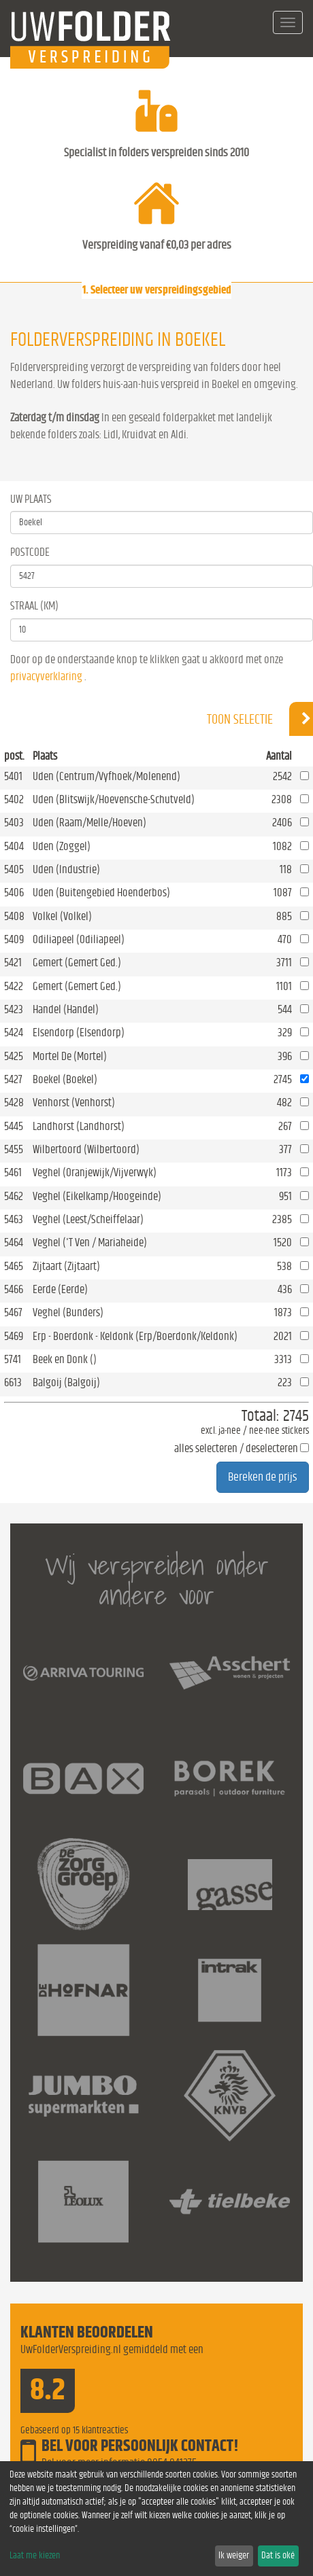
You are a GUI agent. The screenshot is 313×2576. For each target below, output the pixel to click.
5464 (13, 1242)
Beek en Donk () (65, 1359)
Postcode (30, 552)
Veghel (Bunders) (68, 1312)
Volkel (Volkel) (62, 916)
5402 (14, 799)
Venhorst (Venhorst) (74, 1102)
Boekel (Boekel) (65, 1079)
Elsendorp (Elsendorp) (79, 1032)
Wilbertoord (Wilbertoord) (86, 1149)
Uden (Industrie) (66, 869)
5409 (14, 939)
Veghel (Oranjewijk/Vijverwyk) (94, 1172)
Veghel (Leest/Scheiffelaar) (88, 1219)
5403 (14, 822)
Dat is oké (278, 2555)
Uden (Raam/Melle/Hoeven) (89, 822)
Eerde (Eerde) (60, 1289)
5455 (13, 1149)
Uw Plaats (31, 499)
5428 (14, 1102)
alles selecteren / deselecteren (236, 1448)
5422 (13, 986)
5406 (14, 892)
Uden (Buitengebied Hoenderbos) (101, 892)
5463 (13, 1219)
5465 (13, 1266)
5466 (13, 1289)
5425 (13, 1056)
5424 (13, 1032)
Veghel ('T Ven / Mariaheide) (90, 1242)
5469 (13, 1336)
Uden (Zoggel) (61, 846)
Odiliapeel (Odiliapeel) (79, 939)
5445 (13, 1126)
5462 (13, 1196)
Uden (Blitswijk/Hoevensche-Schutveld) (114, 799)
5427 (13, 1079)
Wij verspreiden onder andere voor (157, 1580)
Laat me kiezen (35, 2555)
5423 (13, 1009)
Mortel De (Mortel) (70, 1056)
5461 (13, 1172)
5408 (14, 916)
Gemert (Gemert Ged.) (77, 962)
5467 (13, 1312)
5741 (12, 1359)
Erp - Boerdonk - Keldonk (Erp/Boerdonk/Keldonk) (135, 1336)
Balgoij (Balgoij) (66, 1382)
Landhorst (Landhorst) (79, 1126)
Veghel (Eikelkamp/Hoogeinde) (97, 1196)
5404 (14, 846)
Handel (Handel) (66, 1009)
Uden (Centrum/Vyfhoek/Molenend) (106, 776)
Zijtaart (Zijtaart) (66, 1266)
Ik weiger (233, 2555)
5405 (14, 869)
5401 (13, 776)
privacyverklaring (46, 676)
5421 (13, 962)
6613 (13, 1382)
